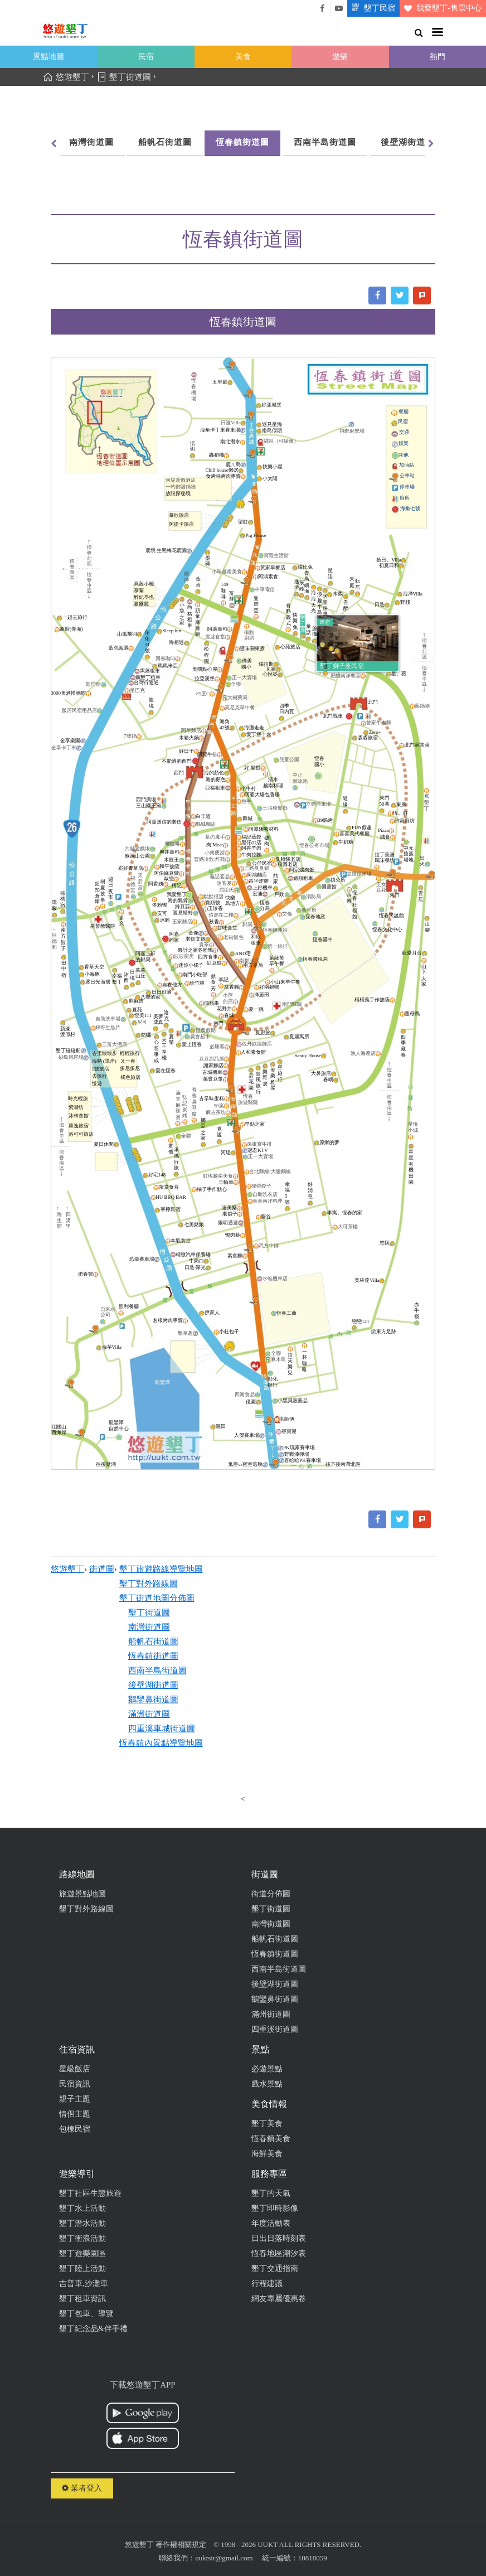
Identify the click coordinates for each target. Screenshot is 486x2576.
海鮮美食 (267, 2153)
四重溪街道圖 (274, 2029)
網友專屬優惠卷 (278, 2298)
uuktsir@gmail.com (223, 2558)
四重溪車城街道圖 (161, 1728)
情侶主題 (74, 2114)
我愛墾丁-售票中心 (441, 8)
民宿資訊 (74, 2084)
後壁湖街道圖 (407, 142)
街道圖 (101, 1569)
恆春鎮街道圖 (242, 142)
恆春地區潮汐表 (278, 2253)
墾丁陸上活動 (82, 2268)
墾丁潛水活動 (82, 2223)
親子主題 (74, 2099)
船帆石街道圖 (165, 142)
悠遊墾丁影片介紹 (339, 8)
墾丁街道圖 (149, 1612)
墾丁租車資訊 (82, 2298)
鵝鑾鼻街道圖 (153, 1699)
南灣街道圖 (91, 142)
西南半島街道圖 (325, 142)
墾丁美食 (267, 2123)
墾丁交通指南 (274, 2268)
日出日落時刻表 (278, 2238)
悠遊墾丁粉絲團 (322, 8)
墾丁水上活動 (82, 2208)
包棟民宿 (74, 2129)
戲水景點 (267, 2084)
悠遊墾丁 (67, 1569)
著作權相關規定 (180, 2544)
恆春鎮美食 (270, 2138)
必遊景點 (267, 2069)
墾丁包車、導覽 (86, 2313)
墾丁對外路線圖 (148, 1583)
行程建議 (267, 2283)
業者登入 (82, 2488)
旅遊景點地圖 (82, 1894)
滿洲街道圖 (149, 1714)
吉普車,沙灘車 (83, 2283)
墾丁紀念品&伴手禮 (93, 2329)
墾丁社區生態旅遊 (90, 2193)
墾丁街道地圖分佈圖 (157, 1598)
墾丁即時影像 (274, 2208)
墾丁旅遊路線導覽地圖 (161, 1569)
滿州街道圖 (270, 2014)
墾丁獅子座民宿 (342, 665)
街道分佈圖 (270, 1894)
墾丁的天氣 (270, 2193)
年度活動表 (270, 2223)
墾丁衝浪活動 (82, 2238)
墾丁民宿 (371, 8)
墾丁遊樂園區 (82, 2253)
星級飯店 (74, 2069)
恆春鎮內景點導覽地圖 (161, 1743)
